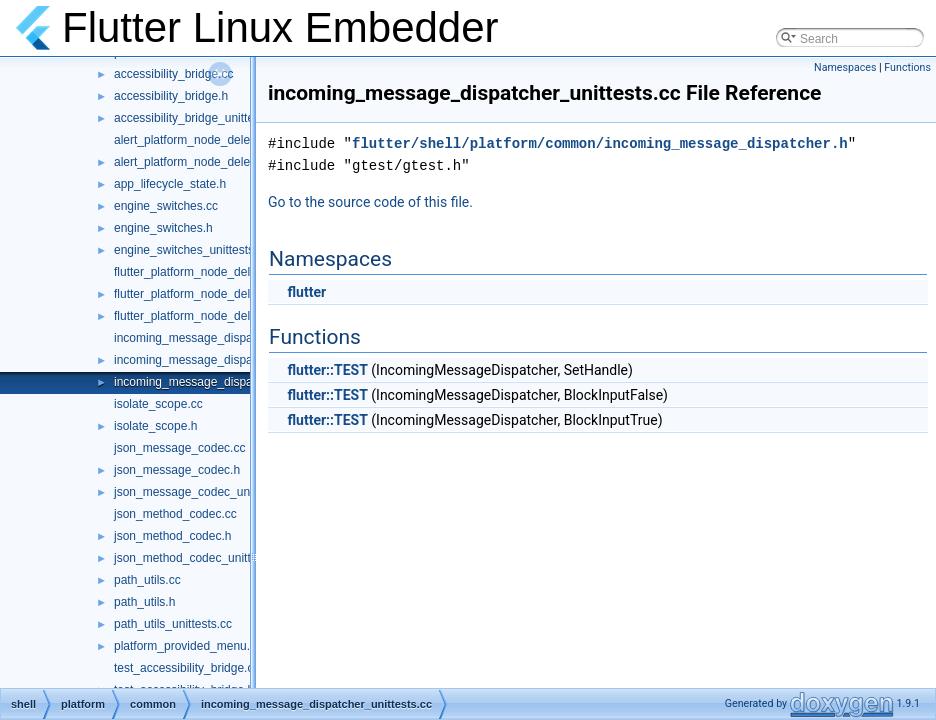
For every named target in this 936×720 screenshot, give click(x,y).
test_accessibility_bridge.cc (186, 668)
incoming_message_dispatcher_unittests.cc (230, 382)
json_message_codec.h (177, 470)
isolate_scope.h (155, 426)
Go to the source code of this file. (370, 202)
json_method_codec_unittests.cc (201, 558)
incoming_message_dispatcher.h (201, 360)
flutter (306, 292)
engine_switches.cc (166, 206)
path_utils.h (144, 602)
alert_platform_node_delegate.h (198, 162)
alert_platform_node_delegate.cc (201, 140)
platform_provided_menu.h (185, 646)
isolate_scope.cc (158, 404)
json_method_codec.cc (175, 514)
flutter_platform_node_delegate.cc (204, 272)
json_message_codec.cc (179, 448)
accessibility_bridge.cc (173, 74)
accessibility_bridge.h (171, 96)
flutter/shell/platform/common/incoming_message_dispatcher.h (600, 143)
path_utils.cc (147, 580)
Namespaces (845, 67)
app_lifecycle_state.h (170, 184)
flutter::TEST (327, 370)
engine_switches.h (163, 228)
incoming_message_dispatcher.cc (204, 338)
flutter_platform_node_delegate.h (202, 294)
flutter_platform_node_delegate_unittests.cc (230, 316)
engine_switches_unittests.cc (191, 250)
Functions (907, 67)
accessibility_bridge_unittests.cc (199, 118)
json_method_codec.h (172, 536)
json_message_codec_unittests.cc (205, 492)
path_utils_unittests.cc (173, 624)
